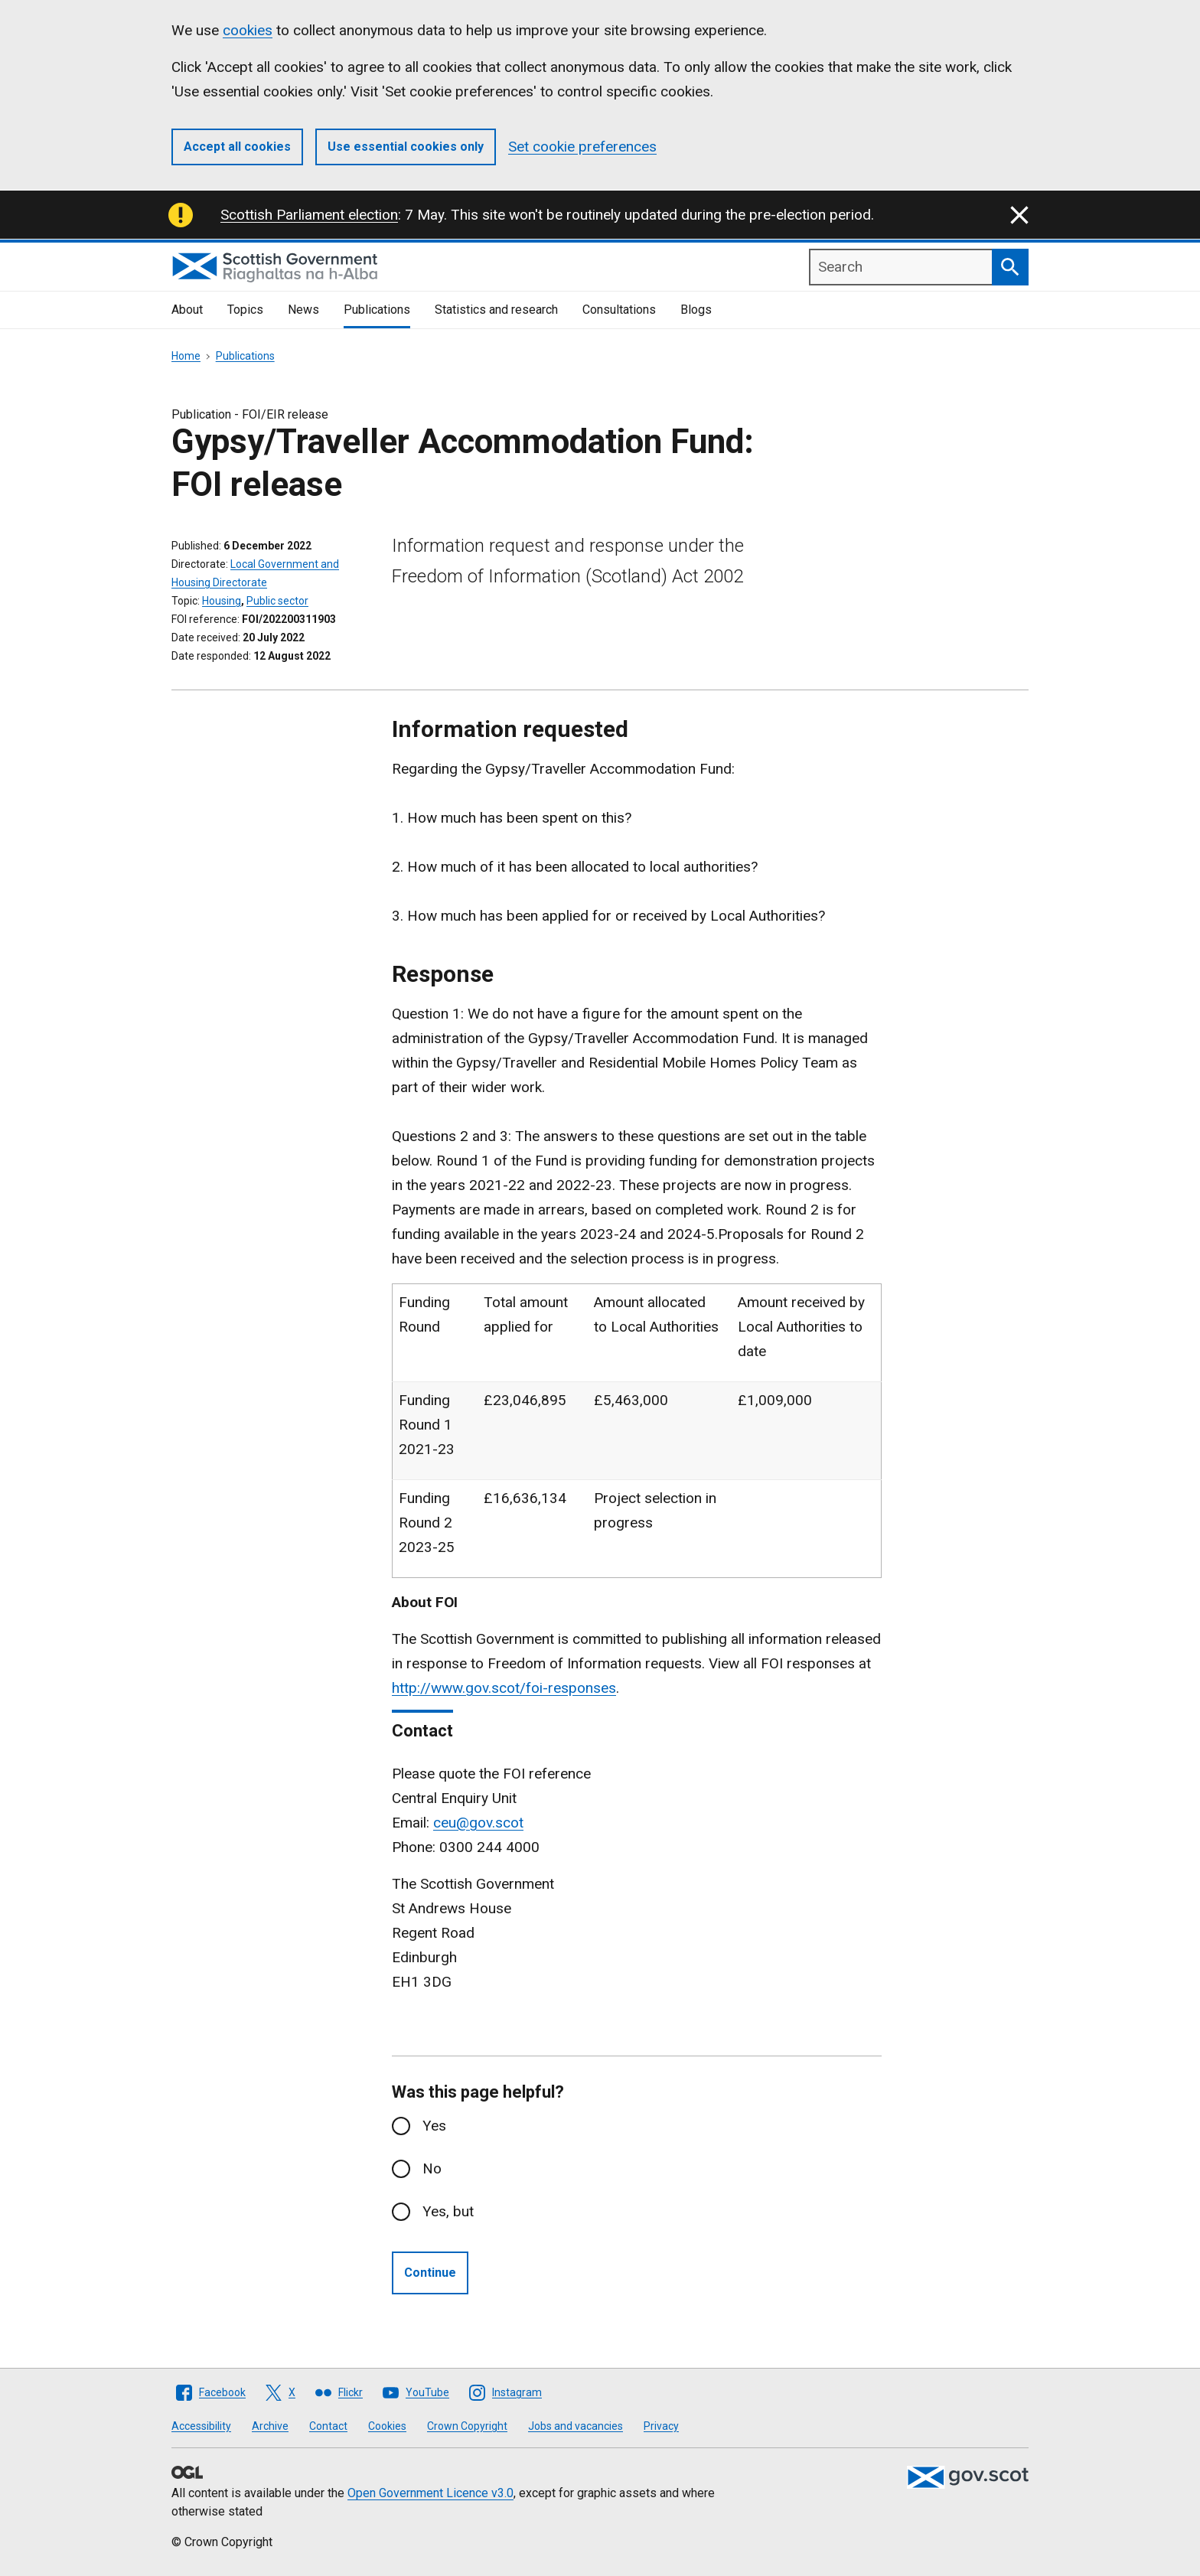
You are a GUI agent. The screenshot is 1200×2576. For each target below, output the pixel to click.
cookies (247, 30)
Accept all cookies (237, 146)
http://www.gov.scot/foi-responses (504, 1688)
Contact (328, 2426)
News (303, 309)
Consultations (619, 309)
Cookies (387, 2426)
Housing (221, 601)
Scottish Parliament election (309, 214)
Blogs (696, 309)
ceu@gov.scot (478, 1822)
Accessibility (201, 2426)
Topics (245, 309)
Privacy (661, 2426)
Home (186, 356)
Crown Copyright (467, 2426)
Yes (434, 2125)
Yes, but (448, 2211)
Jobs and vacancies (575, 2426)
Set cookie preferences (582, 146)
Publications (377, 309)
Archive (270, 2426)
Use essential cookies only (406, 146)
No (432, 2168)
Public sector (277, 601)
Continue (430, 2272)
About (187, 309)
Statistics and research (496, 309)
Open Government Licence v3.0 (430, 2493)
